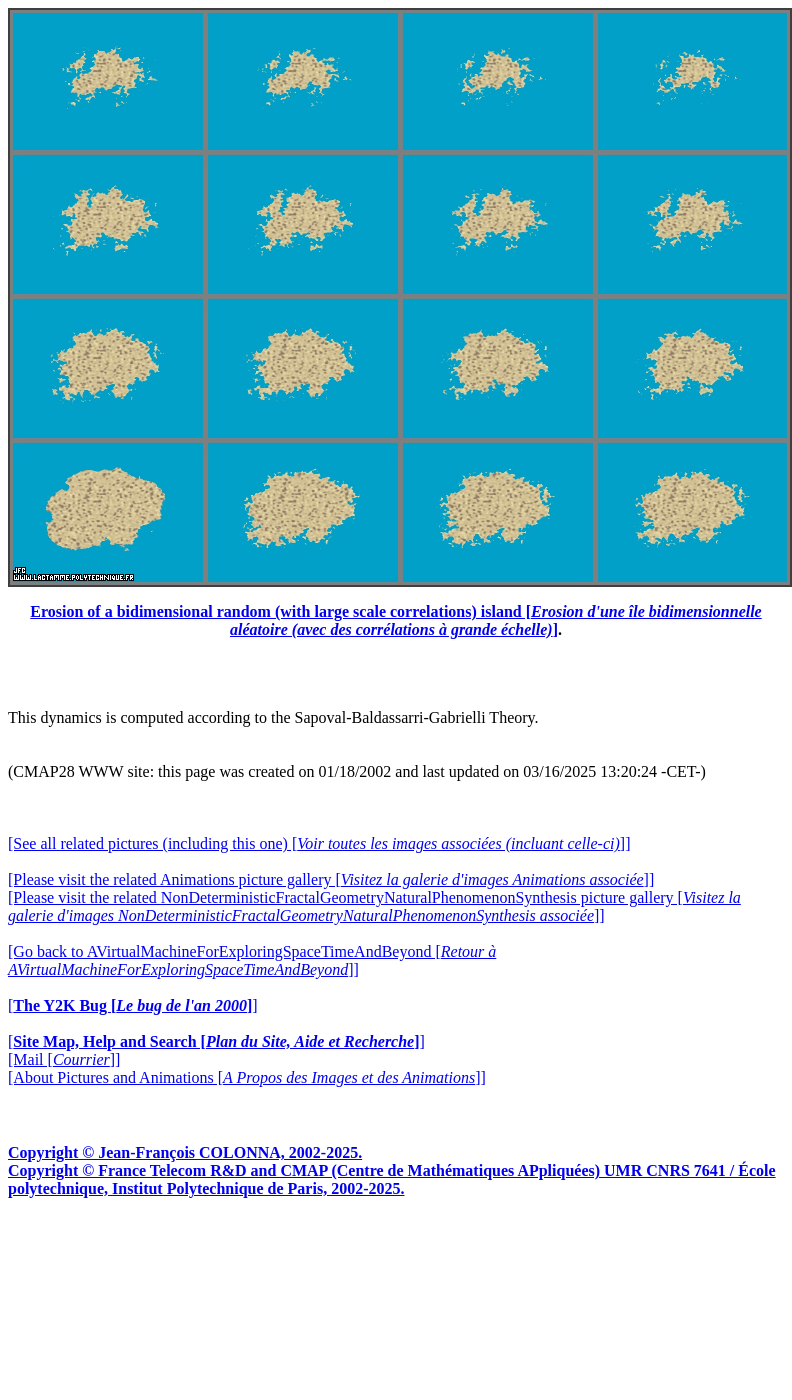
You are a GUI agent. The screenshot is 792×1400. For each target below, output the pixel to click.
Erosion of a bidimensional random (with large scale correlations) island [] (395, 620)
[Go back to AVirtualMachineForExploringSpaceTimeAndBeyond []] (252, 960)
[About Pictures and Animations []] (247, 1077)
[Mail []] (64, 1059)
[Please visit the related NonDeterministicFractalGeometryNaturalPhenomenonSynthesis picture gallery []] (374, 906)
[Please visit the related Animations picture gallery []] (331, 879)
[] (133, 1005)
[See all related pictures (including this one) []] (319, 843)
